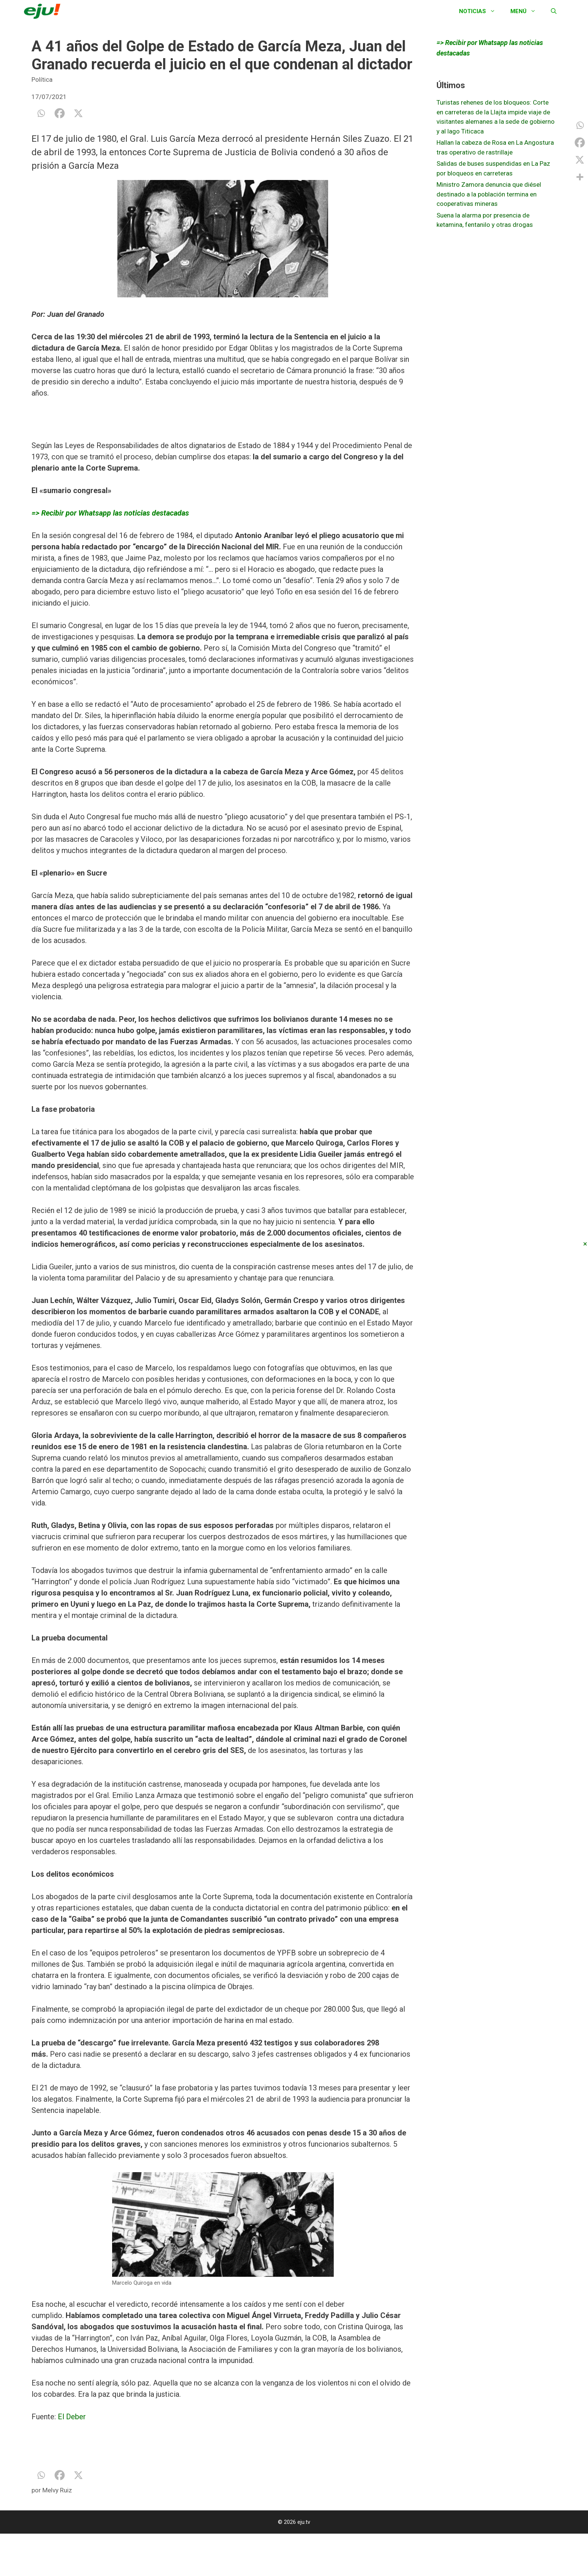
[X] (78, 113)
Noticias (481, 11)
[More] (579, 177)
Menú (526, 11)
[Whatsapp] (41, 113)
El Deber (72, 2416)
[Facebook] (59, 113)
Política (42, 79)
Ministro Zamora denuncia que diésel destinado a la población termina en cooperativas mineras (488, 194)
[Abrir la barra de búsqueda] (553, 11)
